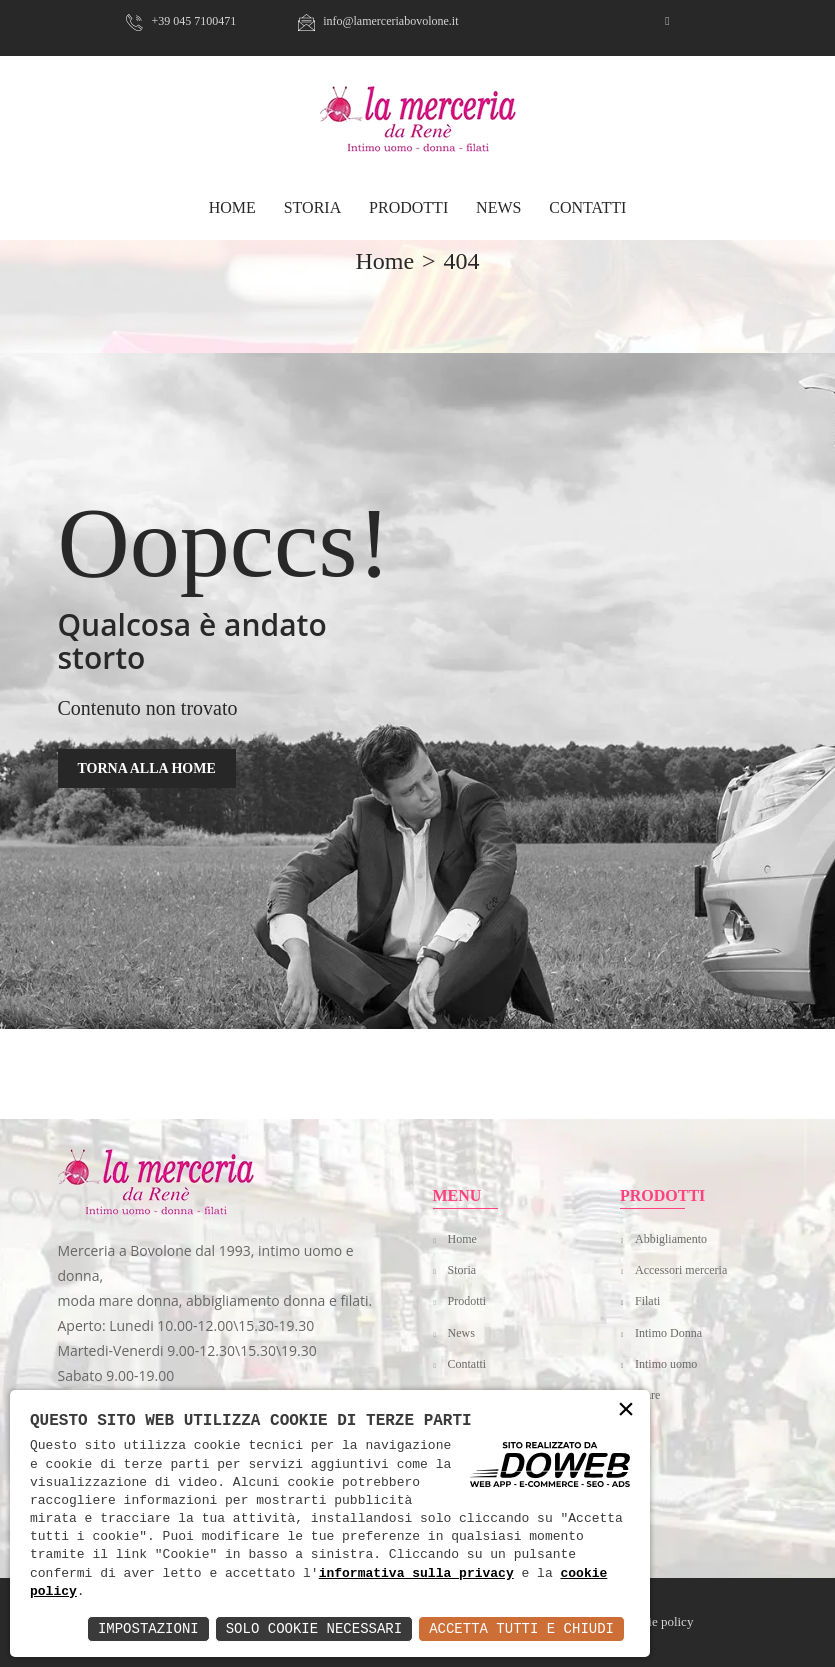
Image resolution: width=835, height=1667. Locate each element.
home (384, 261)
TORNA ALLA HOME (147, 768)
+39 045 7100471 (181, 21)
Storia (313, 207)
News (498, 207)
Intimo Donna (668, 1333)
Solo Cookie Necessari (314, 1628)
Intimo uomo (666, 1364)
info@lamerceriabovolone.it (378, 21)
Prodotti (408, 207)
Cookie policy (656, 1621)
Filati (647, 1301)
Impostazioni (148, 1628)
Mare (647, 1395)
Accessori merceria (681, 1270)
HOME (232, 207)
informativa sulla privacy (416, 1574)
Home (462, 1239)
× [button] (626, 1410)
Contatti (587, 207)
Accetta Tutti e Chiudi (521, 1628)
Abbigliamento (671, 1239)
